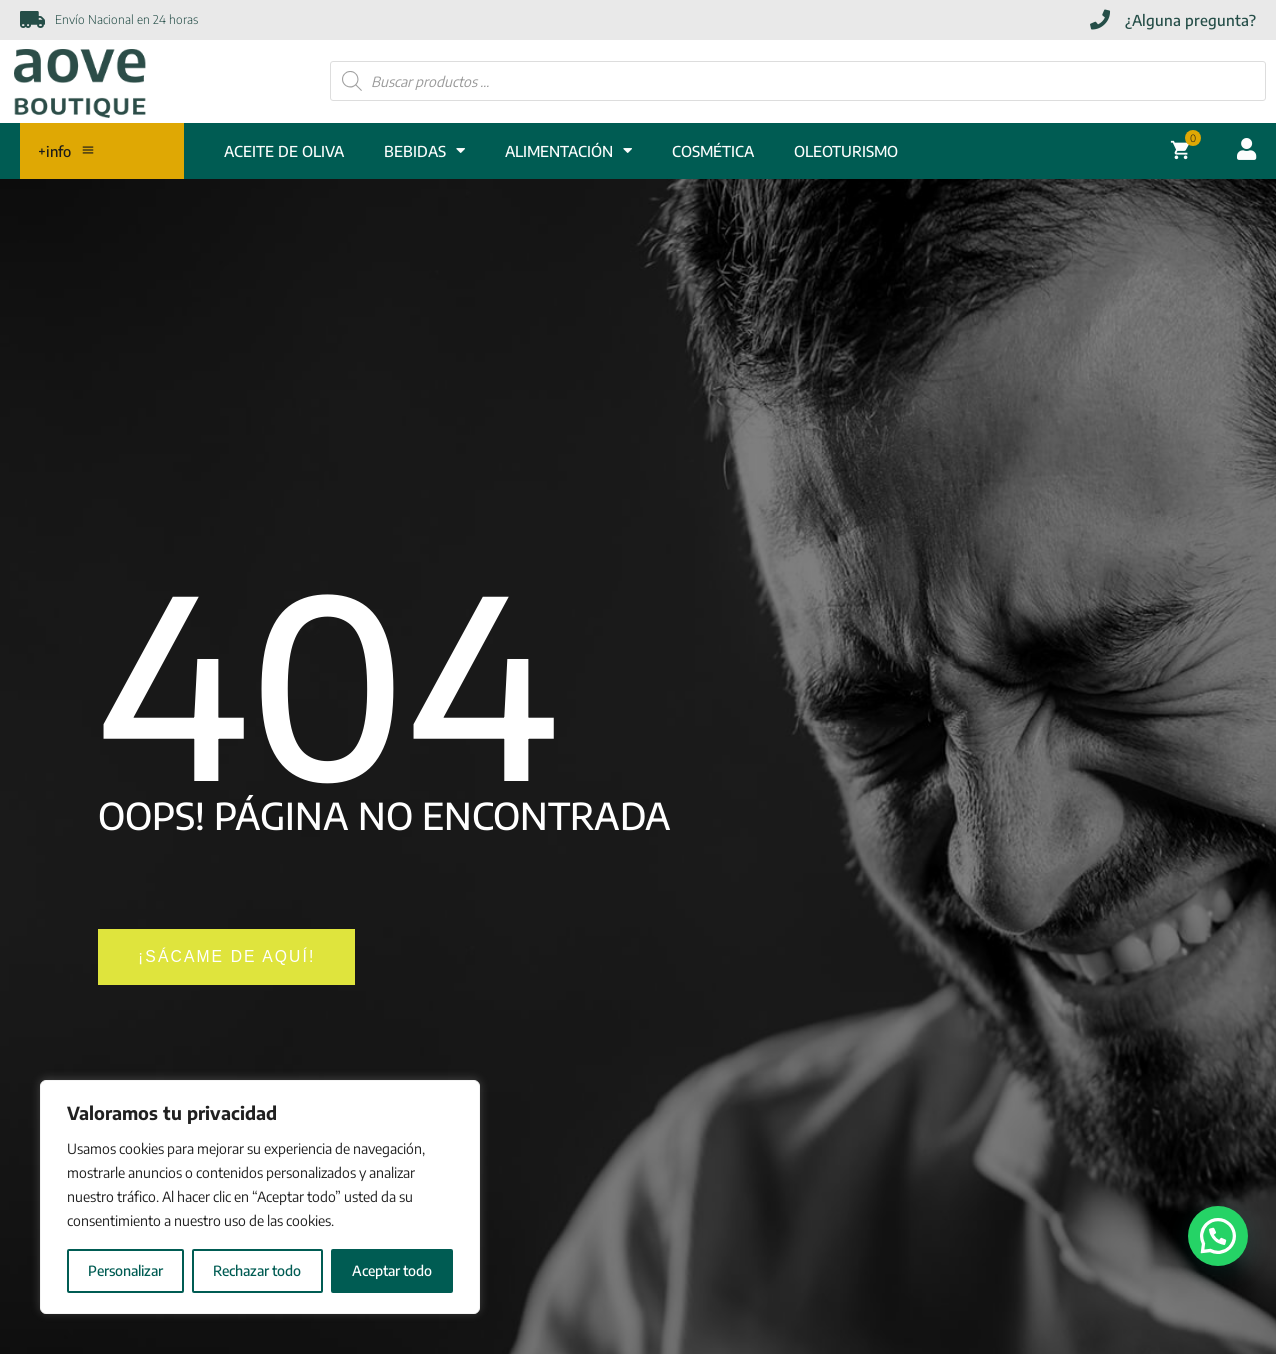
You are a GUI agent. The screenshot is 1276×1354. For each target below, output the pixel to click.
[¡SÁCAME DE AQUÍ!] (237, 961)
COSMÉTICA (713, 153)
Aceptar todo (392, 1270)
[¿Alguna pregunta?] (1173, 20)
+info (70, 152)
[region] (260, 1197)
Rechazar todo (257, 1270)
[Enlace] (80, 81)
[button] (1218, 1236)
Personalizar (125, 1270)
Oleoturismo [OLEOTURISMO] (846, 153)
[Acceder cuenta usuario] (1246, 151)
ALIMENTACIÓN (568, 152)
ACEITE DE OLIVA (284, 153)
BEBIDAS (424, 152)
